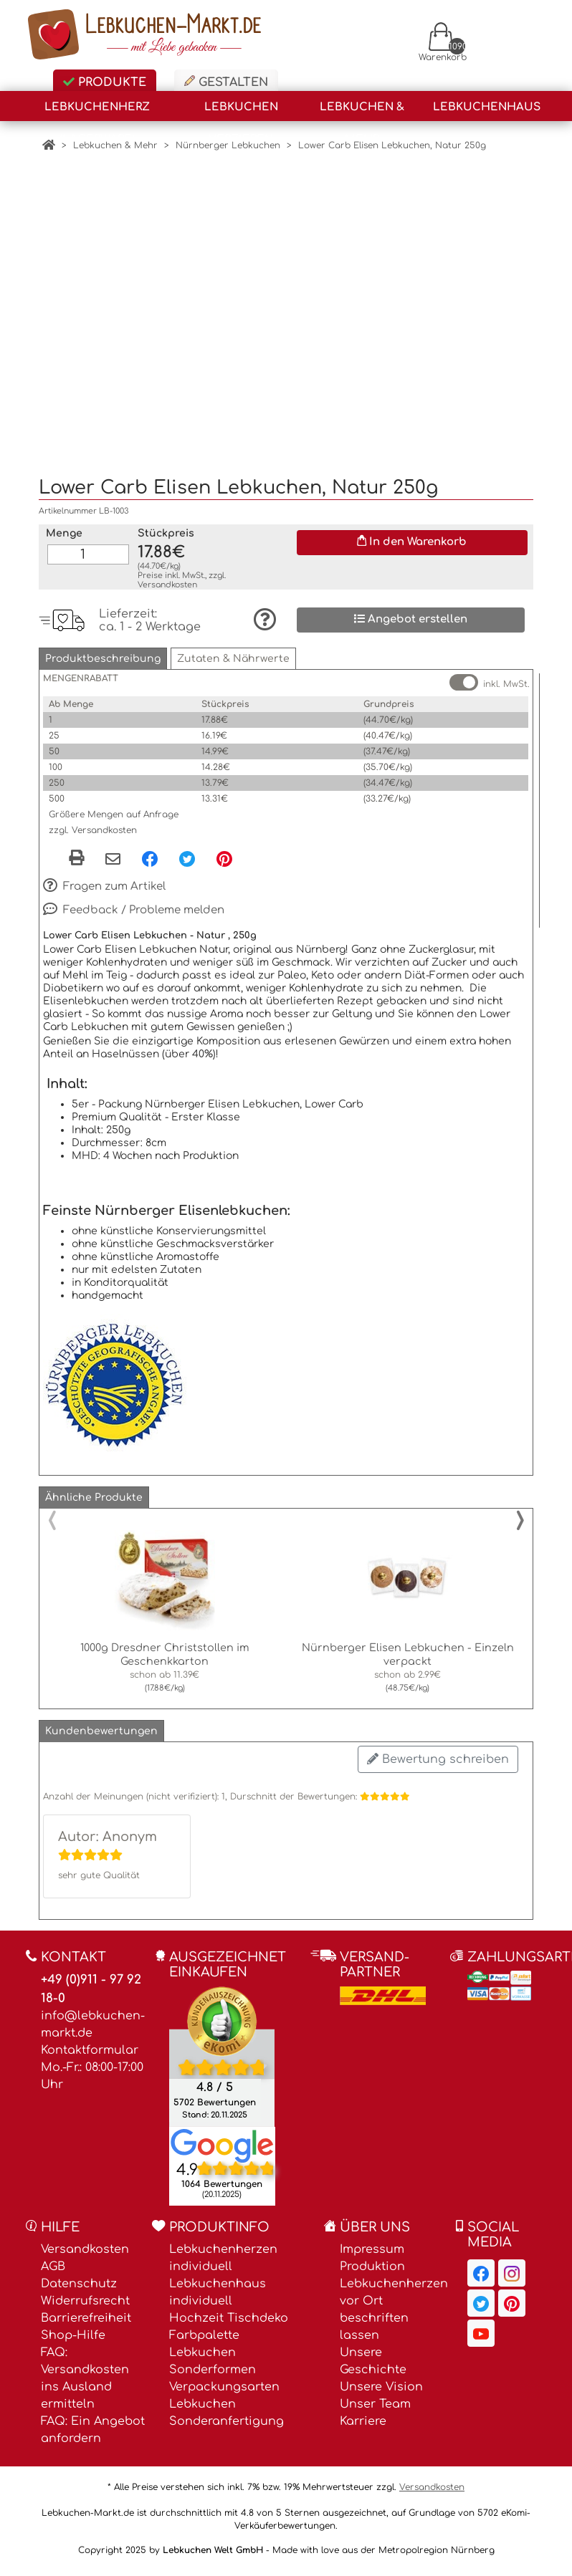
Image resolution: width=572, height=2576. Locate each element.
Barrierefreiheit (86, 2310)
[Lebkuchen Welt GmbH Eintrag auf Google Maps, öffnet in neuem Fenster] (222, 2136)
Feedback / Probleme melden (133, 901)
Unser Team (375, 2396)
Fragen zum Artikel (104, 878)
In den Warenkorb (412, 533)
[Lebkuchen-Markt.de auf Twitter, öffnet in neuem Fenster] (481, 2295)
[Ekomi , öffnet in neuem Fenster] (222, 2048)
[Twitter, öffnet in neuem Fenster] (187, 851)
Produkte (104, 82)
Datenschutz (79, 2275)
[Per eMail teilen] (113, 852)
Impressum (372, 2241)
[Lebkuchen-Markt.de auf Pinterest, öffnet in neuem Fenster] (511, 2295)
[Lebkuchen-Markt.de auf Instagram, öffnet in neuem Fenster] (511, 2265)
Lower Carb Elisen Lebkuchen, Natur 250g (392, 145)
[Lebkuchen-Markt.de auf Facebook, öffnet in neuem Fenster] (481, 2265)
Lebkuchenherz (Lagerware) (97, 111)
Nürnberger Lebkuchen (228, 145)
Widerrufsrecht (85, 2293)
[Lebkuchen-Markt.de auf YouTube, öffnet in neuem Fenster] (481, 2325)
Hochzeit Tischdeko (228, 2310)
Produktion (372, 2258)
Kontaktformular (89, 2042)
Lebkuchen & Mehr (362, 111)
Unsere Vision (381, 2379)
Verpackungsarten (224, 2379)
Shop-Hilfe (73, 2327)
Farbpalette (204, 2327)
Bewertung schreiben (438, 1751)
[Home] (48, 145)
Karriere (363, 2413)
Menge (64, 525)
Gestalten (226, 82)
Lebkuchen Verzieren (241, 111)
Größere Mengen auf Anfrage (113, 807)
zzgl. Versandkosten (93, 822)
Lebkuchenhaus (486, 107)
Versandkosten (167, 577)
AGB (53, 2258)
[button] (103, 651)
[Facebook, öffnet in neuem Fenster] (150, 851)
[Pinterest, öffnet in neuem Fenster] (224, 851)
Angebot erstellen (410, 611)
